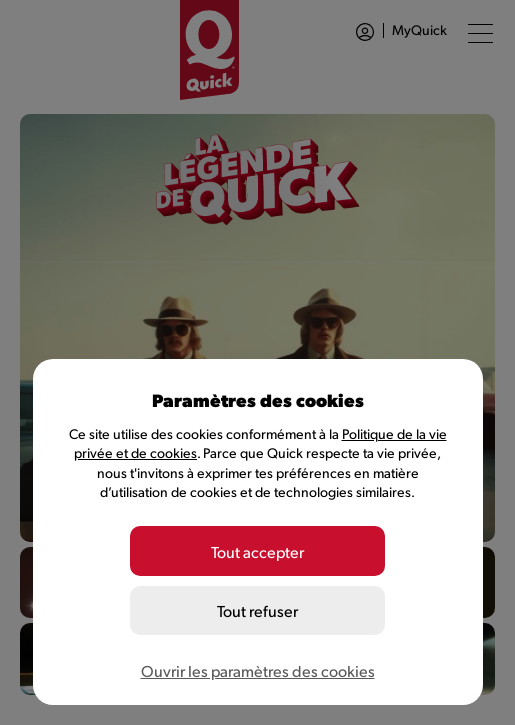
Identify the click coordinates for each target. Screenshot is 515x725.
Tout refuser (257, 610)
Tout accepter (257, 551)
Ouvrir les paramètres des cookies (258, 670)
